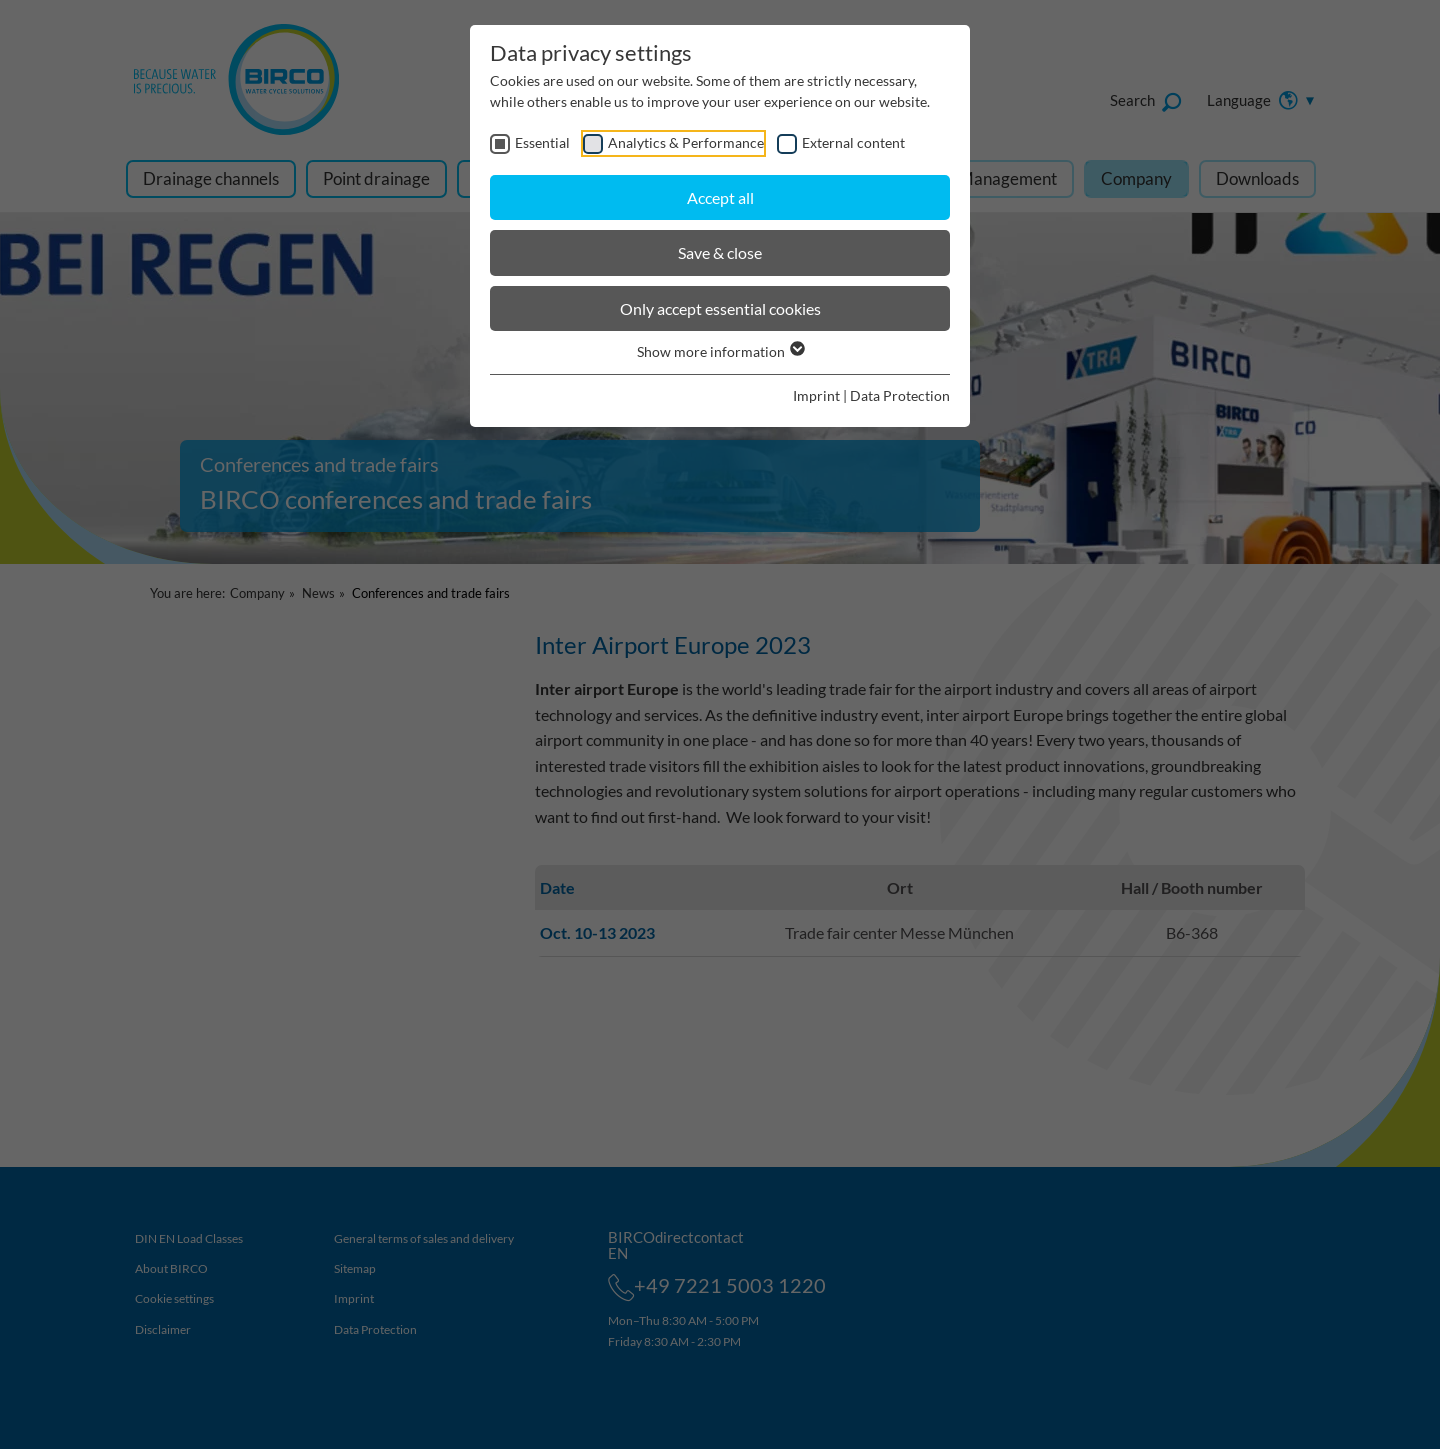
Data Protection (900, 395)
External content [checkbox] (853, 142)
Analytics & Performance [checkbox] (686, 142)
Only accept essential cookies (720, 308)
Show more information (720, 351)
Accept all (720, 197)
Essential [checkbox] (542, 142)
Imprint (816, 395)
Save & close (720, 252)
